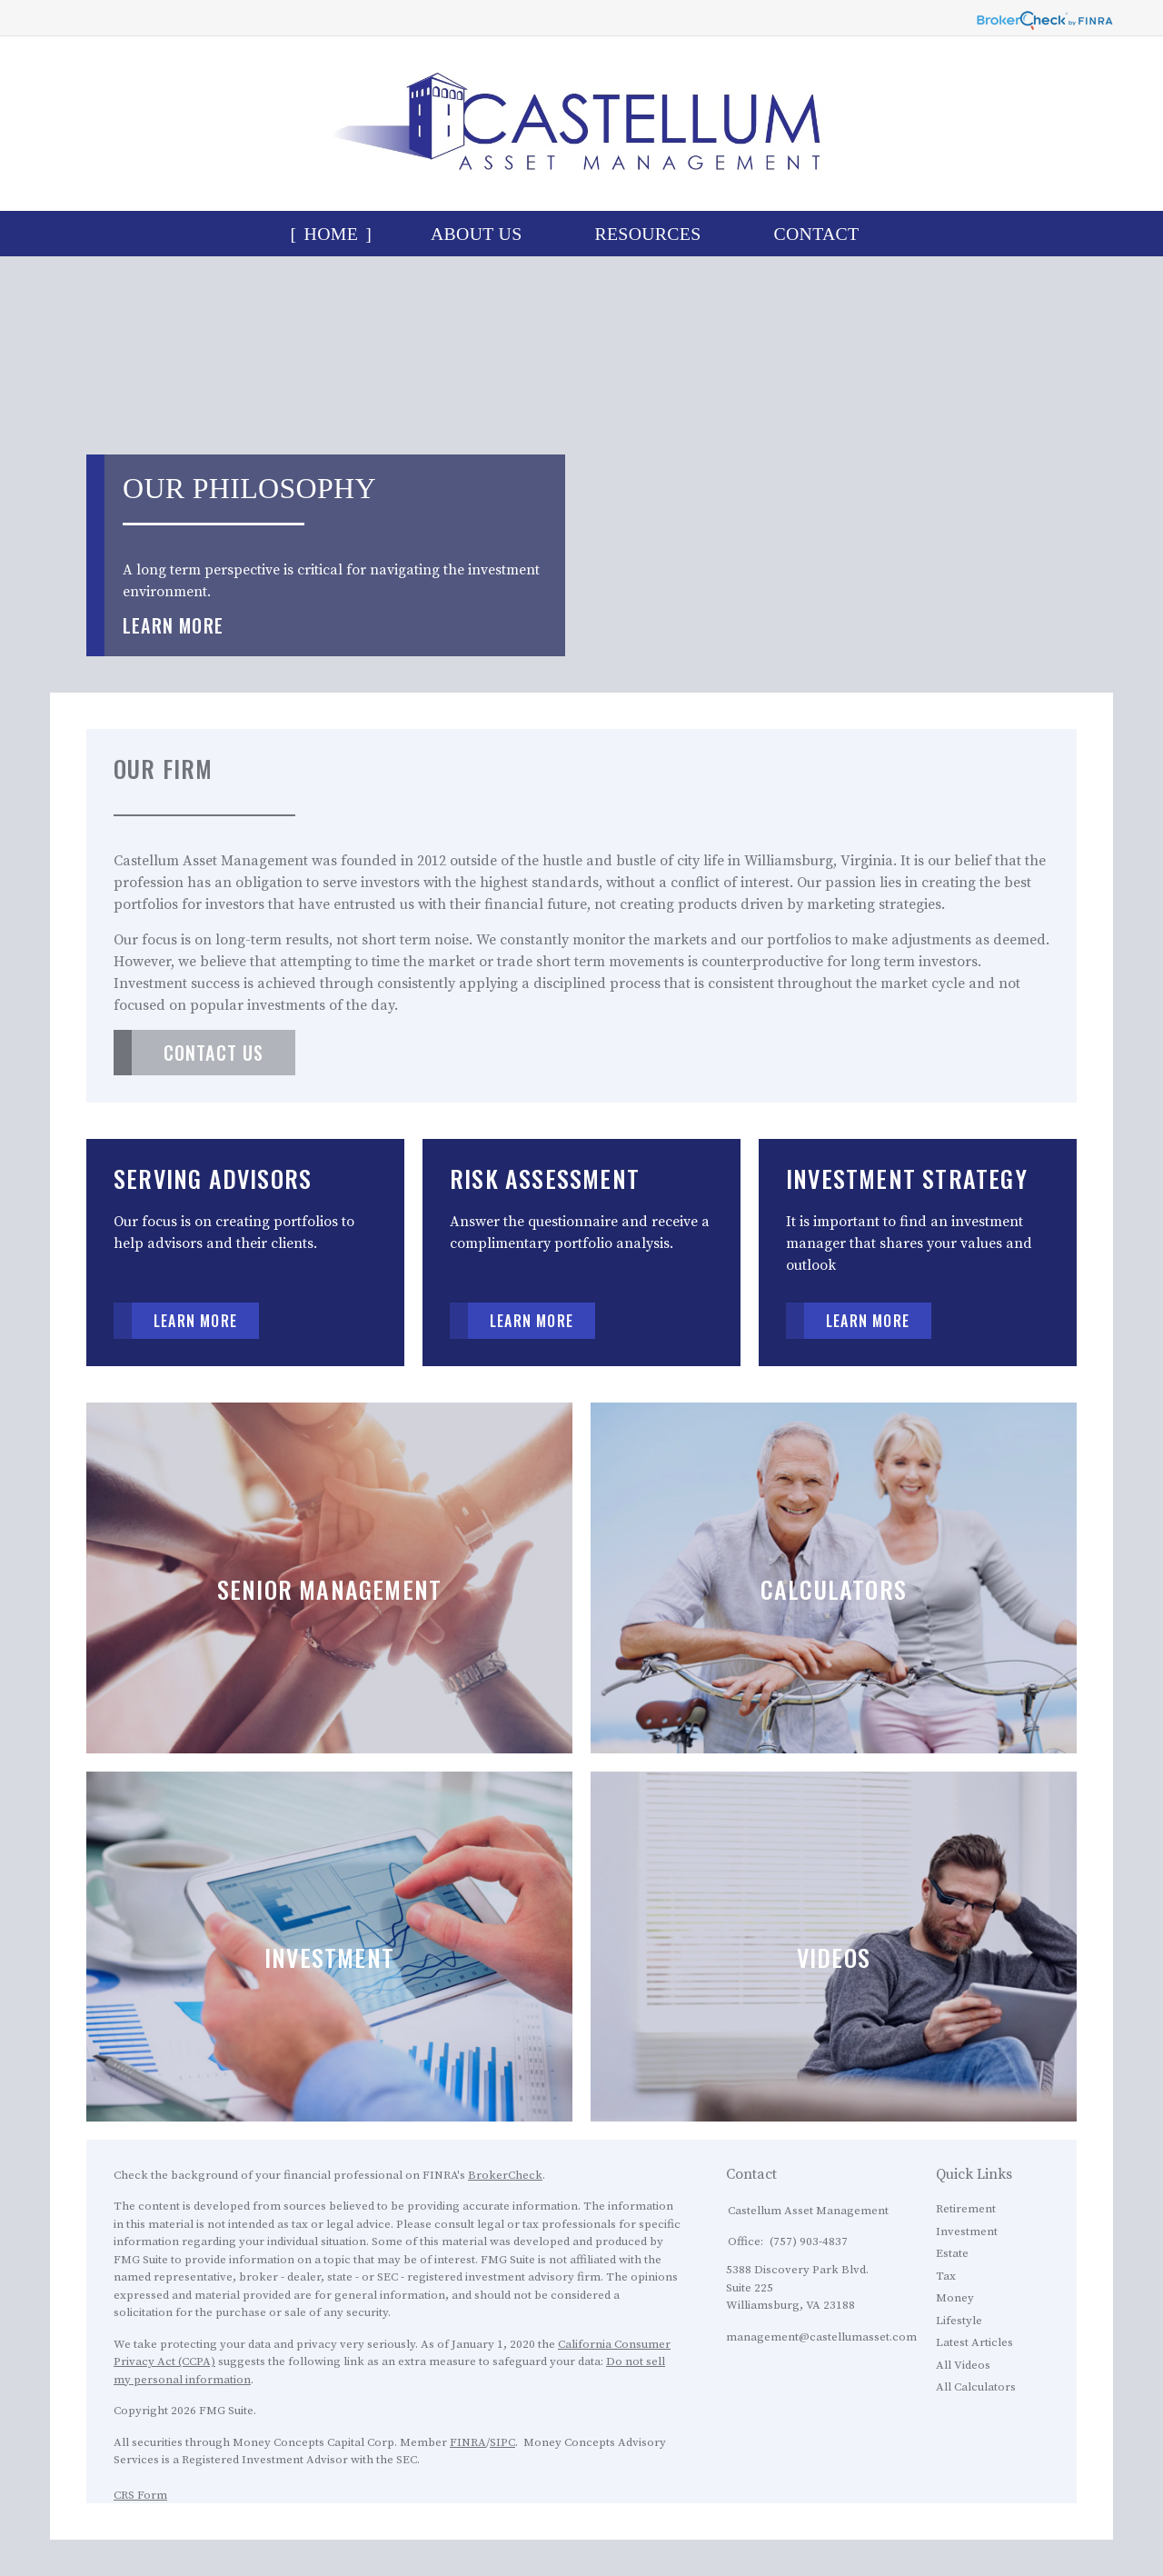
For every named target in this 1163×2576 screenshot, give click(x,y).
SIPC (502, 2442)
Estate (952, 2253)
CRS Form (140, 2495)
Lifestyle (959, 2320)
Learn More (173, 625)
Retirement (966, 2209)
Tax (946, 2276)
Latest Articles (974, 2342)
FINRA (468, 2442)
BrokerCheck (505, 2175)
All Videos (963, 2365)
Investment (967, 2231)
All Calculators (976, 2387)
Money (955, 2298)
